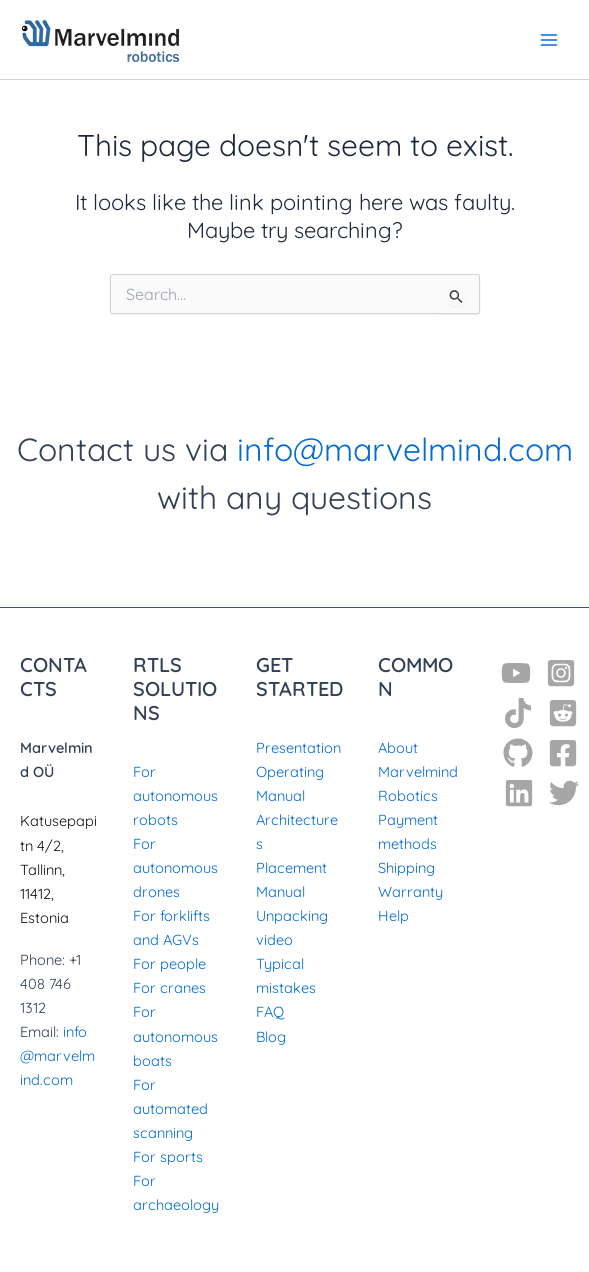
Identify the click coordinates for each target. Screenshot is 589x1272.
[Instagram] (561, 673)
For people (169, 963)
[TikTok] (518, 713)
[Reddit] (563, 713)
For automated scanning (170, 1108)
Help (393, 915)
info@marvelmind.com (405, 449)
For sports (168, 1156)
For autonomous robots (175, 795)
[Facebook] (563, 753)
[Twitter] (564, 793)
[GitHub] (518, 753)
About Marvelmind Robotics (418, 771)
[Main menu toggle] (549, 39)
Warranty (410, 891)
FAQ (270, 1011)
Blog (271, 1036)
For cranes (169, 987)
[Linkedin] (519, 793)
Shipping (406, 867)
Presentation (298, 747)
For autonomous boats (175, 1035)
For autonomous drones (175, 867)
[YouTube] (516, 673)
